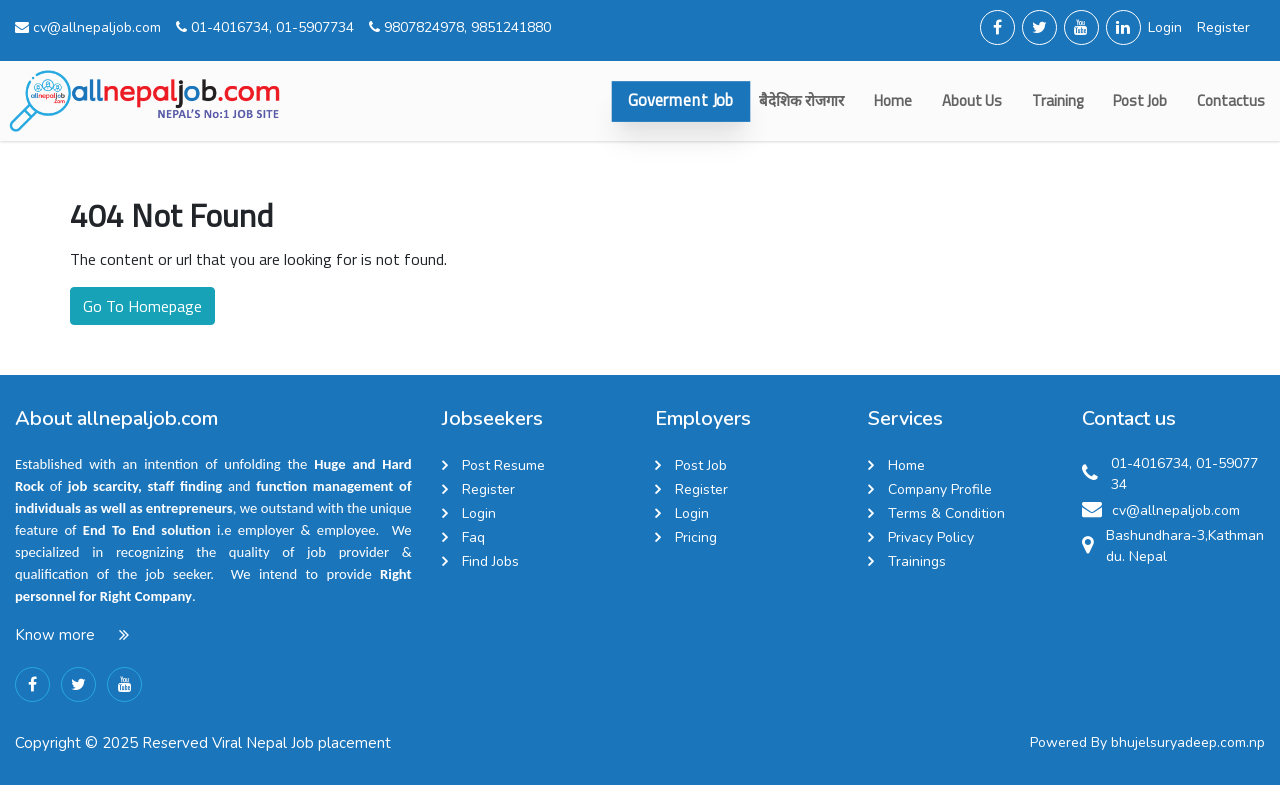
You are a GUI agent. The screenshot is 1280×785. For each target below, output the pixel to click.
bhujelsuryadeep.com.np (1188, 742)
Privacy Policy (931, 537)
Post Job (1140, 100)
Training (1057, 100)
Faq (473, 537)
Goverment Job (681, 100)
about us (972, 100)
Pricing (696, 537)
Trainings (917, 561)
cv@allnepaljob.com (88, 27)
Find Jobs (490, 561)
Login (1165, 27)
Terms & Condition (946, 513)
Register (1223, 27)
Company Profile (940, 489)
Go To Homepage (142, 306)
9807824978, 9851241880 (460, 27)
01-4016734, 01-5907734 (265, 27)
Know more (55, 635)
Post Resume (503, 465)
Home (893, 100)
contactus (1231, 100)
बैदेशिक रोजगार (801, 100)
